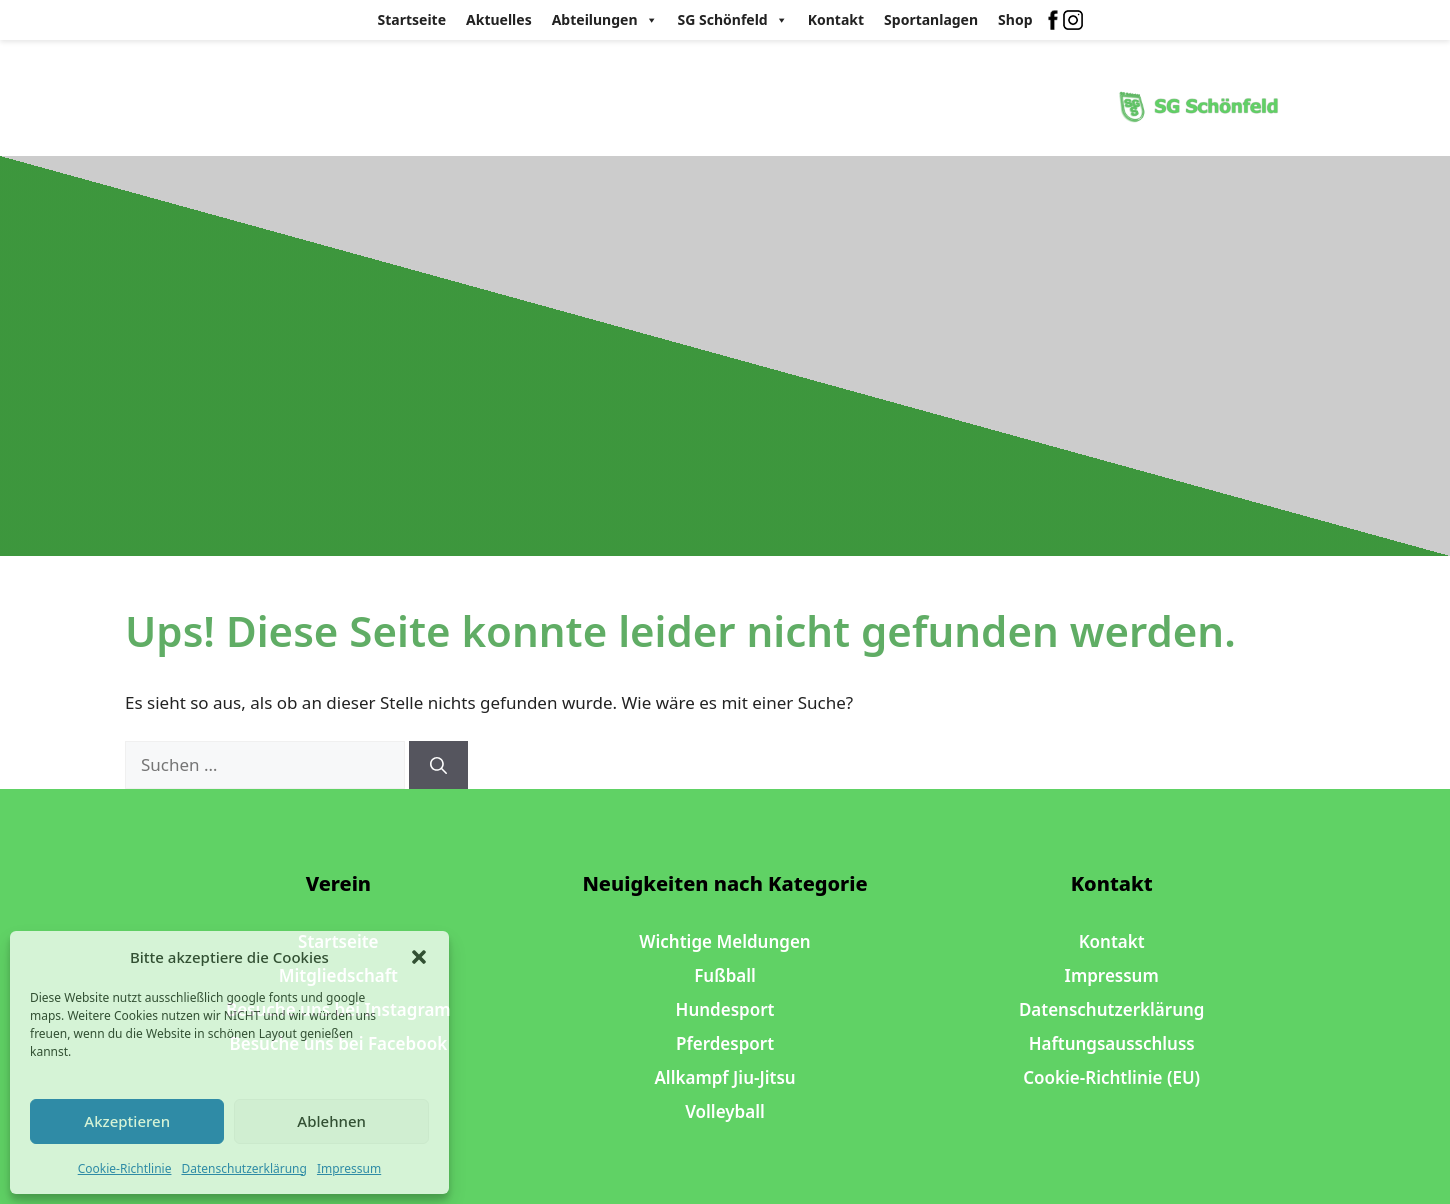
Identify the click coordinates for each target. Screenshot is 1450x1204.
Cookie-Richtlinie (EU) (1111, 1077)
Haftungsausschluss (1112, 1043)
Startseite (412, 19)
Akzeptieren (127, 1121)
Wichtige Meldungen (724, 941)
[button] (419, 957)
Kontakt (836, 19)
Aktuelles (499, 19)
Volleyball (725, 1111)
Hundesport (725, 1009)
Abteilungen (605, 20)
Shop (1015, 19)
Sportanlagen (931, 19)
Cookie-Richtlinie (125, 1168)
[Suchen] (438, 765)
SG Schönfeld (733, 20)
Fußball (725, 975)
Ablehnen (331, 1121)
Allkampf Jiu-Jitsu (724, 1077)
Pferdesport (725, 1043)
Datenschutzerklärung (243, 1168)
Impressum (349, 1168)
